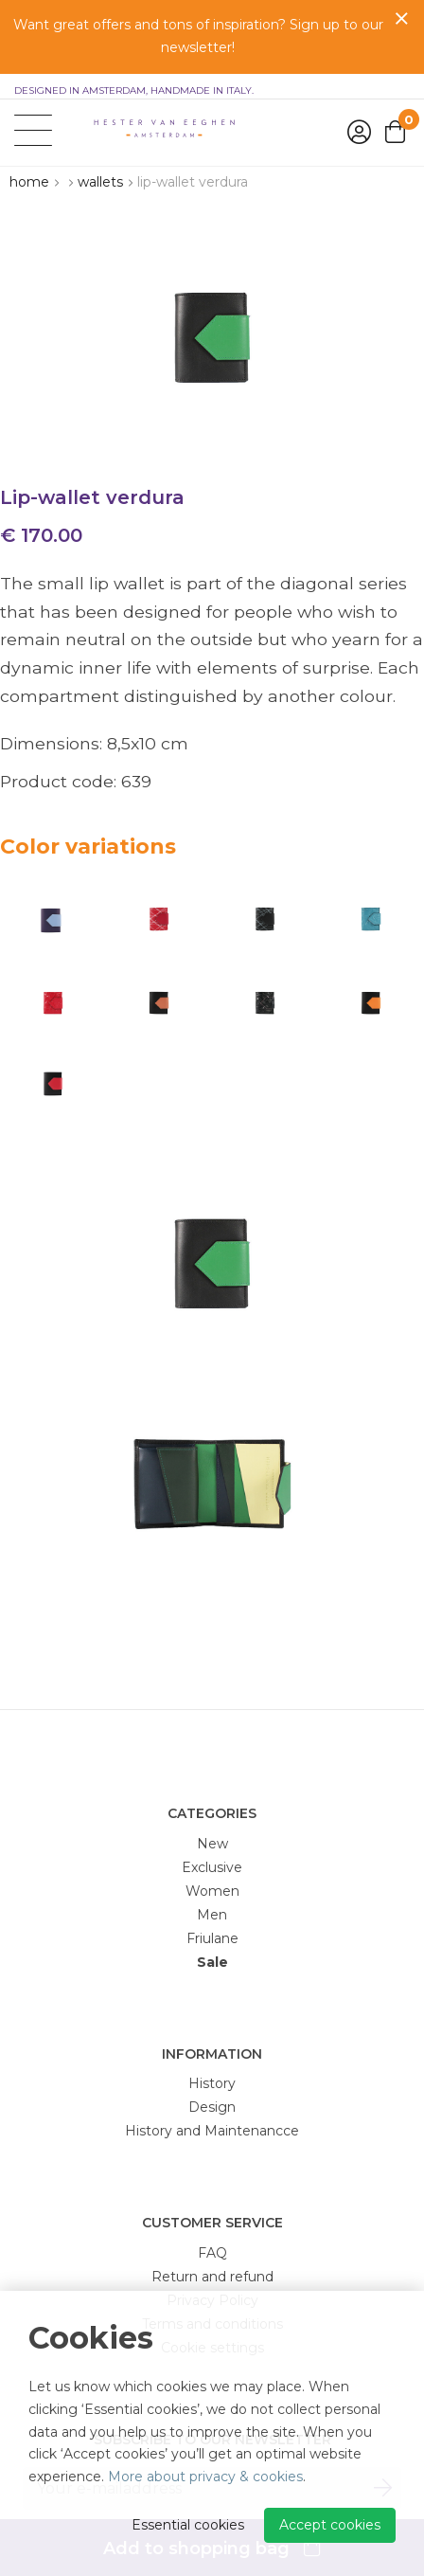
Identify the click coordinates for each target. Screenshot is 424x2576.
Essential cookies (188, 2524)
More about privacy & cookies (205, 2476)
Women (212, 1891)
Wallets (100, 181)
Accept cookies (329, 2524)
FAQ (212, 2252)
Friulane (212, 1938)
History (212, 2083)
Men (212, 1914)
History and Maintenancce (212, 2130)
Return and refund (212, 2276)
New (212, 1843)
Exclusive (212, 1867)
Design (212, 2107)
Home (29, 181)
